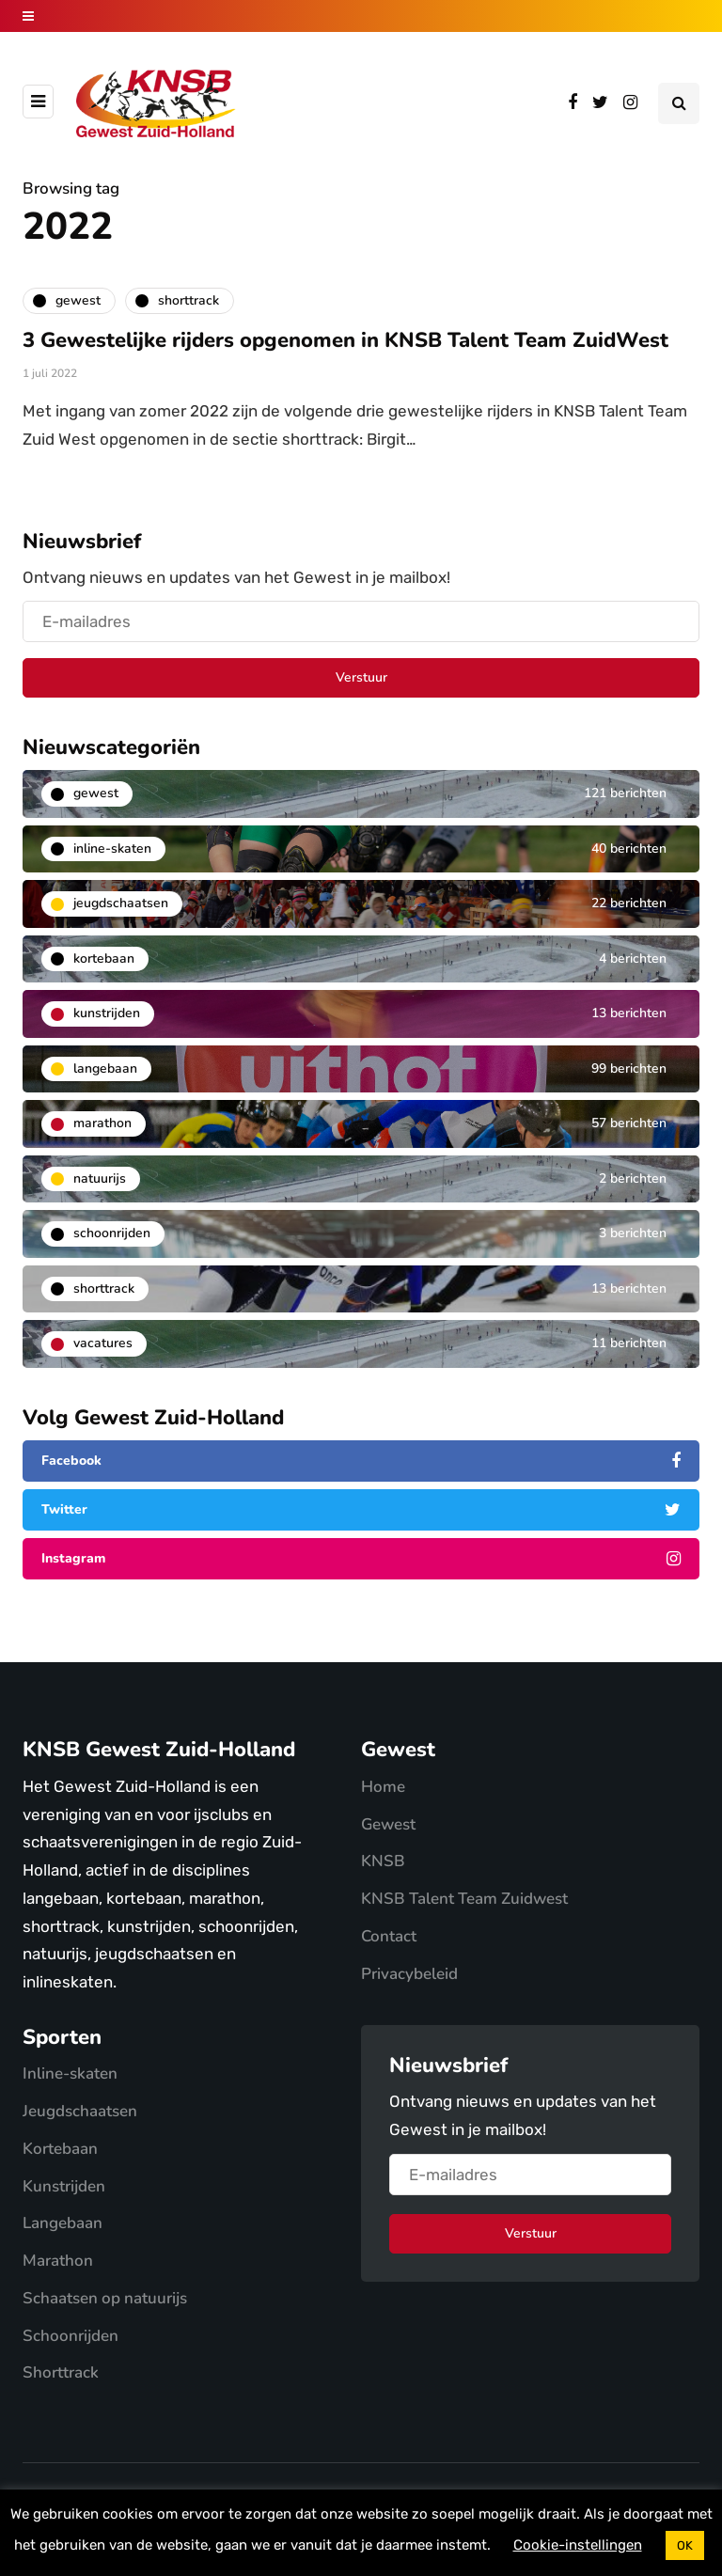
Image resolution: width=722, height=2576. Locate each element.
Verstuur (361, 677)
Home (383, 1787)
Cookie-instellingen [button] (577, 2545)
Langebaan (62, 2223)
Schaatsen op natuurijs (105, 2298)
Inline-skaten (70, 2073)
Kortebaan (60, 2149)
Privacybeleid (409, 1974)
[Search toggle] (678, 103)
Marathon (58, 2260)
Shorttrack (61, 2372)
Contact (388, 1936)
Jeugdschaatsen (80, 2111)
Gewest (388, 1824)
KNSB (383, 1861)
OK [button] (685, 2545)
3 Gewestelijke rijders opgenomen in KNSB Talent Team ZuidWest (345, 340)
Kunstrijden (64, 2186)
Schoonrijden (70, 2336)
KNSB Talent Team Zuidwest (464, 1898)
